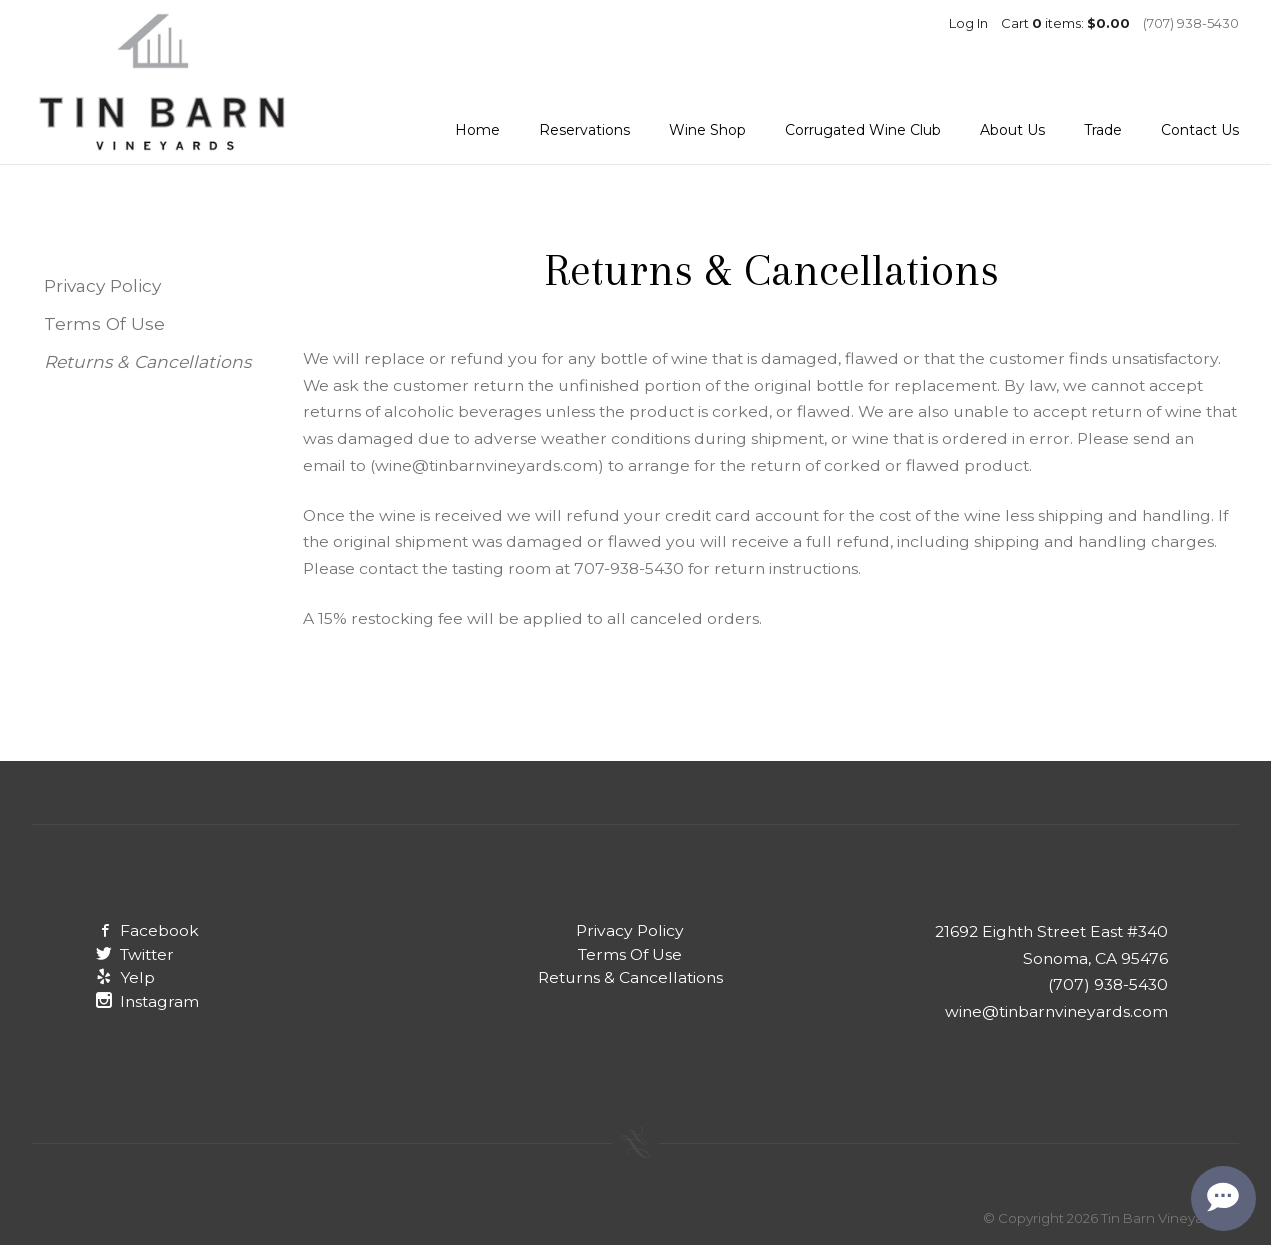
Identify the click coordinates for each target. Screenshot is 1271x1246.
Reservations (584, 130)
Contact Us (1200, 130)
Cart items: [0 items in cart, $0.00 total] (1065, 23)
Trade (1103, 130)
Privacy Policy (102, 285)
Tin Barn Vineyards (162, 82)
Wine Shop (707, 130)
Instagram (147, 1001)
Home (477, 130)
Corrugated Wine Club (863, 130)
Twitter (135, 954)
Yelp (125, 977)
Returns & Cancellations (147, 361)
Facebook (147, 930)
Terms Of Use (104, 323)
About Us (1012, 130)
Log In (968, 23)
